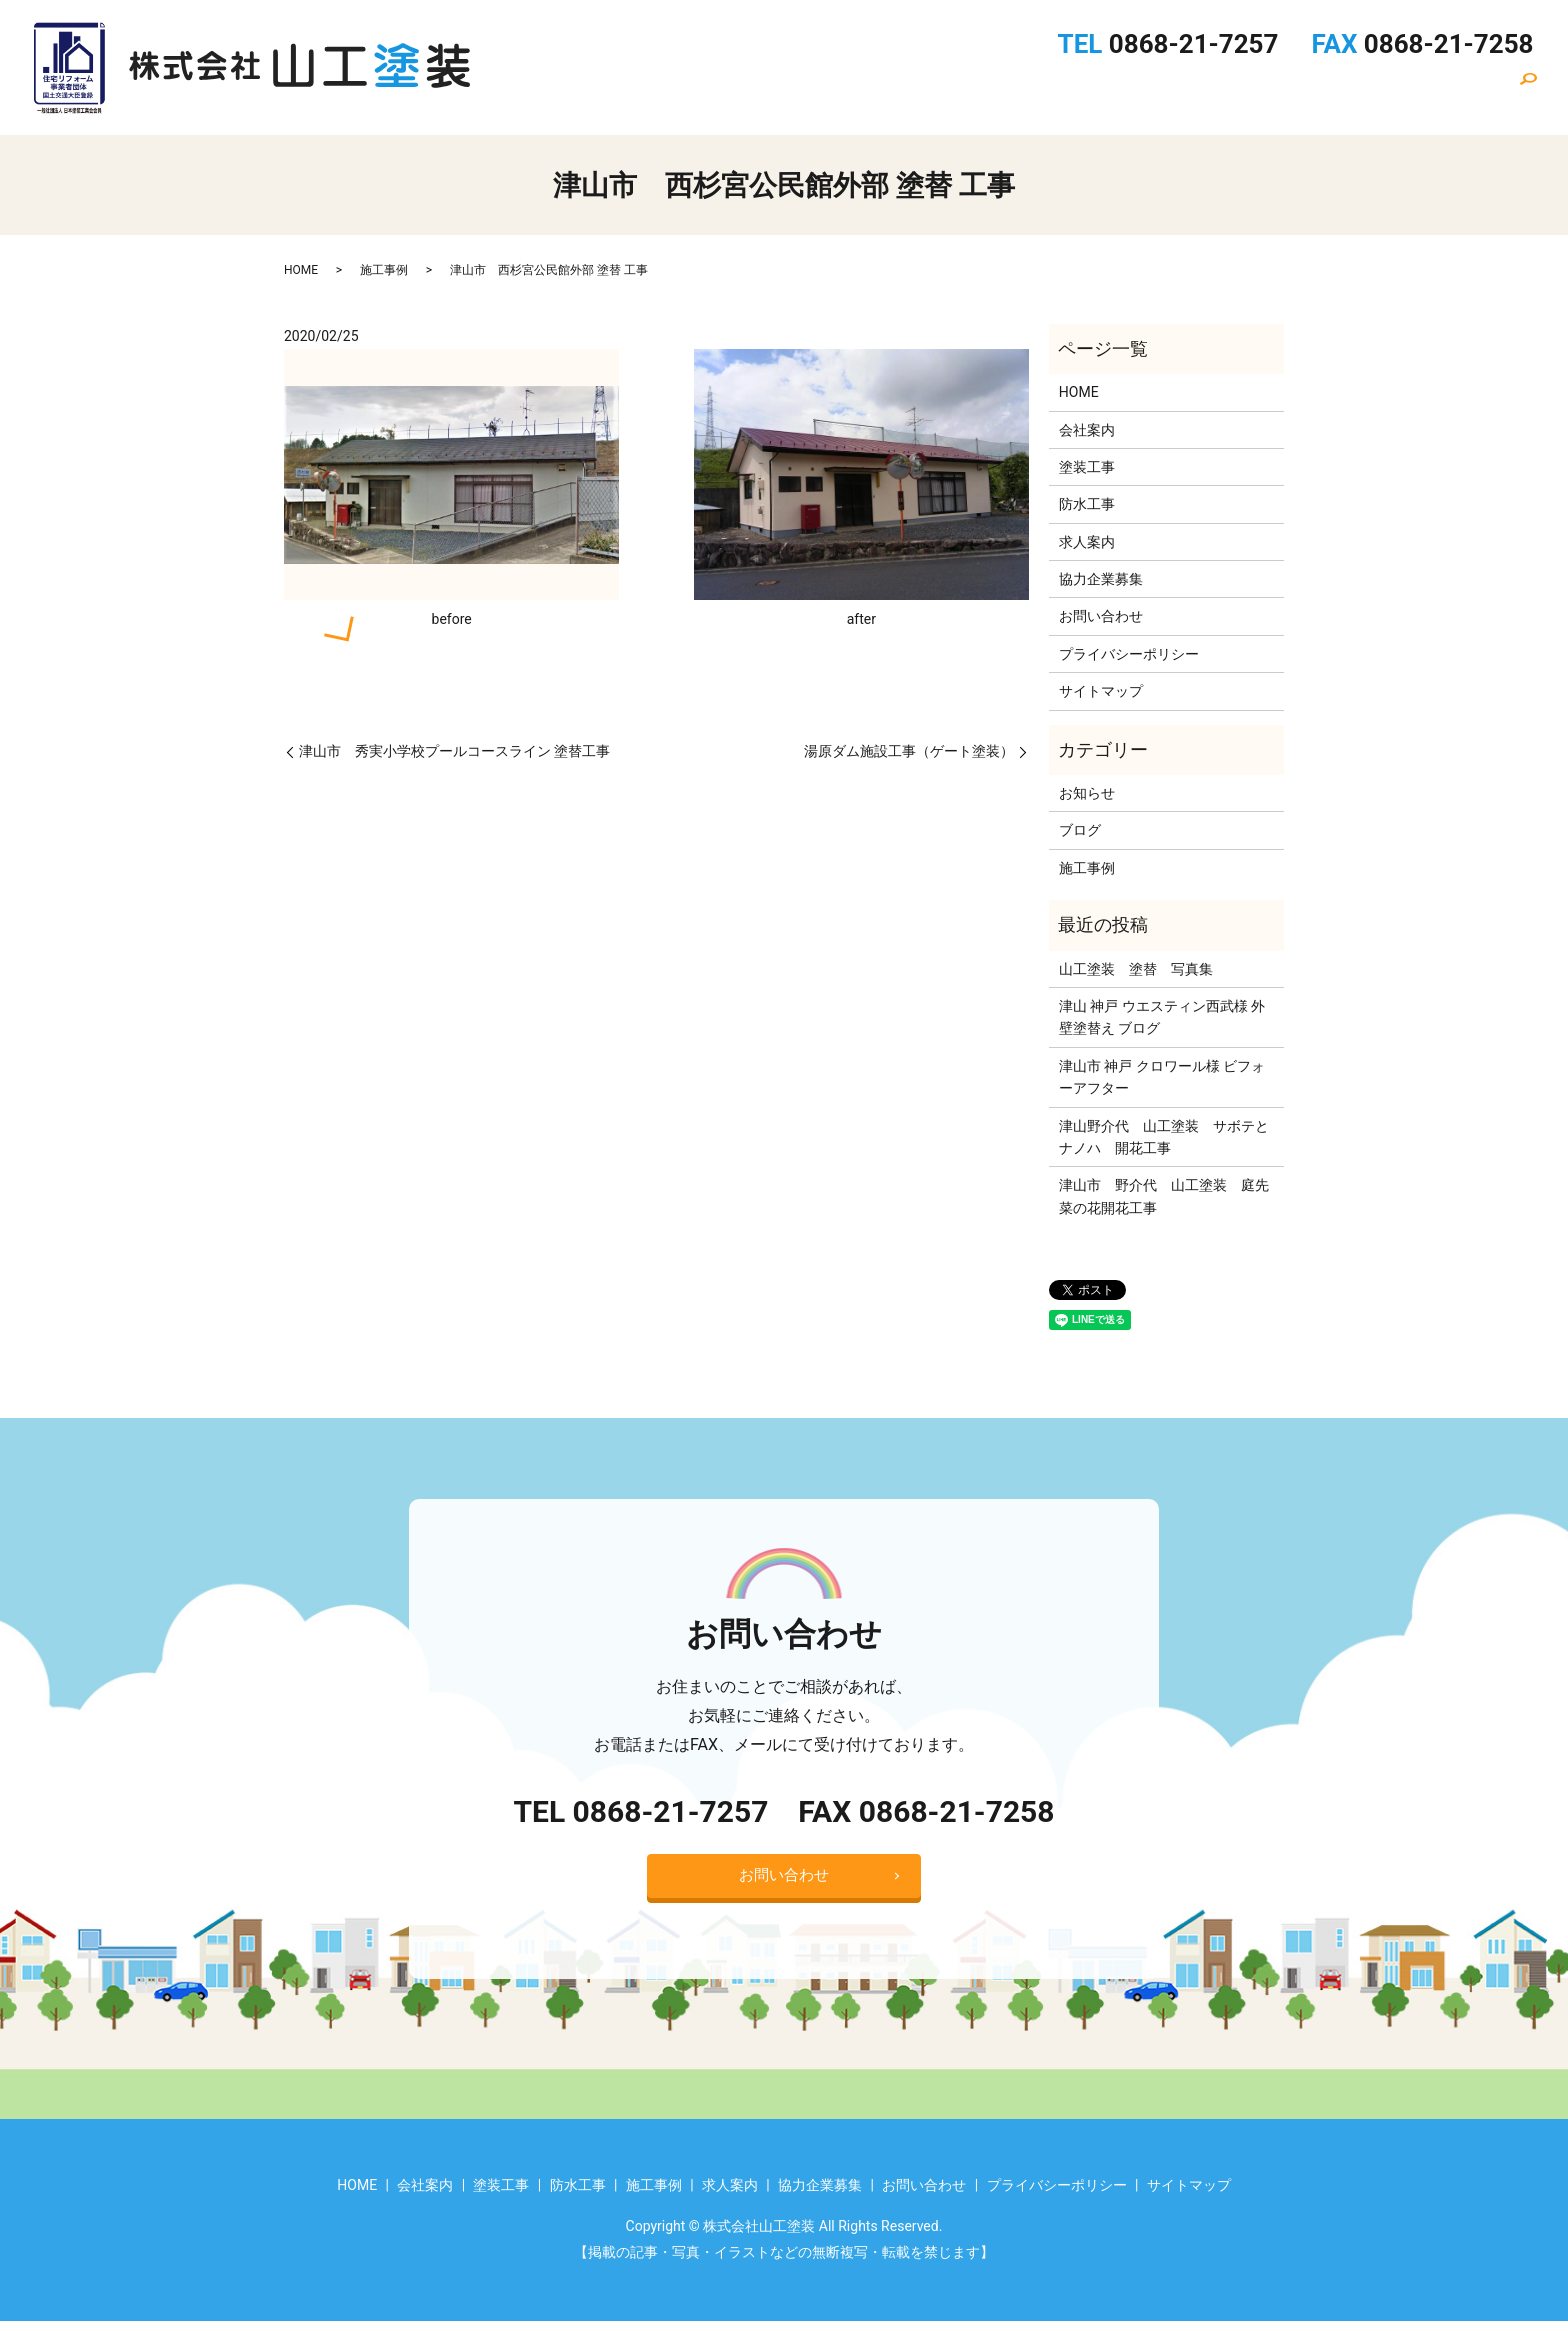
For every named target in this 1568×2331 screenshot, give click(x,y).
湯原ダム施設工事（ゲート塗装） (909, 751)
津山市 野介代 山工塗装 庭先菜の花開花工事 (1164, 1196)
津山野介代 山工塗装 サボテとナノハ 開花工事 (1164, 1137)
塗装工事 (940, 91)
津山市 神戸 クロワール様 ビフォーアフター (1162, 1077)
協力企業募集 (1327, 91)
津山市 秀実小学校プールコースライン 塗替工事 (454, 751)
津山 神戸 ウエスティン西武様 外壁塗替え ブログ (1162, 1017)
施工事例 (1126, 91)
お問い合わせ (1450, 91)
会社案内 (847, 91)
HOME (762, 91)
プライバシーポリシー (1129, 654)
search (1536, 96)
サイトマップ (1101, 691)
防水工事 (1033, 91)
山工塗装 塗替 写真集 (1136, 969)
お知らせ (1087, 793)
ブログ (1080, 830)
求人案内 (1219, 91)
